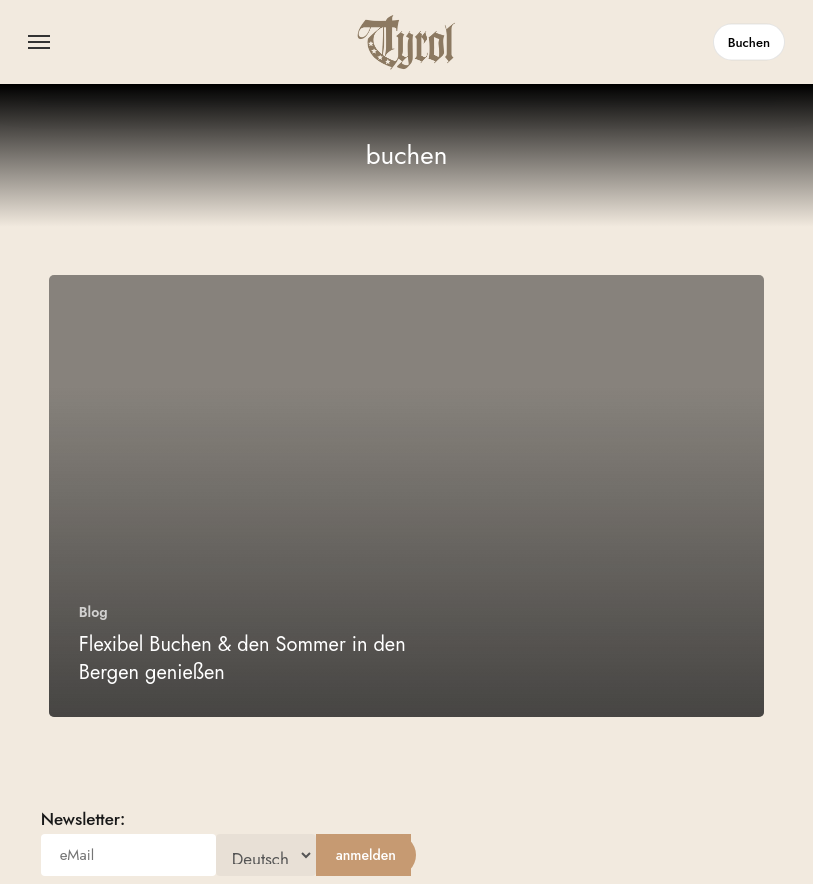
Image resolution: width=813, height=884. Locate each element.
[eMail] (128, 855)
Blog (93, 612)
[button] (39, 42)
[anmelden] (366, 855)
